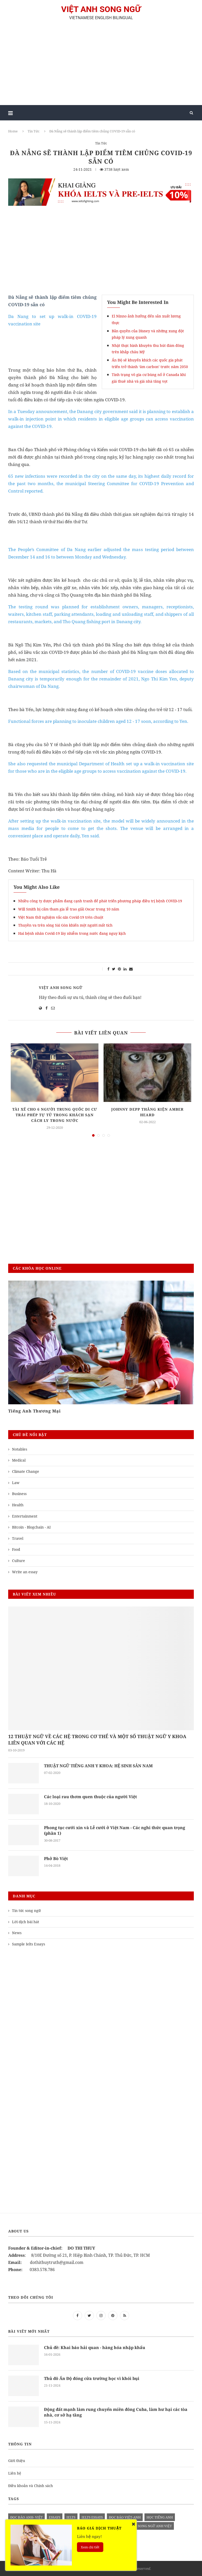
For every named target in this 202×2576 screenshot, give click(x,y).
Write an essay (25, 1571)
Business (19, 1493)
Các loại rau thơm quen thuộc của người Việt (90, 1796)
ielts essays (92, 2517)
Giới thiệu (16, 2460)
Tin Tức (33, 131)
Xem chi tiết (90, 2547)
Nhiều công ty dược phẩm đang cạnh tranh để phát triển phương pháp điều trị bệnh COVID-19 (100, 900)
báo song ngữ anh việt (151, 2526)
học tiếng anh (160, 2517)
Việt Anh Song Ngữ (61, 987)
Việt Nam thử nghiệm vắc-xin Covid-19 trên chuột (60, 917)
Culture (18, 1560)
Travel (17, 1538)
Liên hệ (14, 2473)
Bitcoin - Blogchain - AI (31, 1527)
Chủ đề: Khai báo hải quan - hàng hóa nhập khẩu (94, 2347)
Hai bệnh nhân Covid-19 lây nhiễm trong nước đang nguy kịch (72, 933)
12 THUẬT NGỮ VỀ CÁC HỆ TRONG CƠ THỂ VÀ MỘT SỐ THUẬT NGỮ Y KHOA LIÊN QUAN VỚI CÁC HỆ (97, 1739)
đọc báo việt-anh (125, 2517)
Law (15, 1482)
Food (16, 1549)
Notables (19, 1449)
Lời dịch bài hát (25, 1921)
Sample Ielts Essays (28, 1944)
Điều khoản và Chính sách (30, 2485)
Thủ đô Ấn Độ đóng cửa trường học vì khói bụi (91, 2378)
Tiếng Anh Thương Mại (34, 1411)
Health (18, 1504)
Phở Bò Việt (56, 1858)
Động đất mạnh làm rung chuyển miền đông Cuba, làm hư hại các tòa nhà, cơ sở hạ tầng (115, 2412)
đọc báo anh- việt (26, 2517)
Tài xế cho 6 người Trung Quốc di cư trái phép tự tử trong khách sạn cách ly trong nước (54, 1115)
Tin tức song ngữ (26, 1910)
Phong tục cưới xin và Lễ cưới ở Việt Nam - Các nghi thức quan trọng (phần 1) (114, 1830)
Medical (19, 1460)
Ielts (70, 2517)
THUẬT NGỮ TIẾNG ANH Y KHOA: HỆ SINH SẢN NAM (98, 1766)
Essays (54, 2517)
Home (13, 131)
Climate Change (25, 1471)
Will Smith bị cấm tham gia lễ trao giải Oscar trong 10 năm (68, 909)
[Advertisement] (101, 65)
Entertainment (24, 1516)
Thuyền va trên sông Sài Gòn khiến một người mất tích (65, 925)
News (16, 1932)
